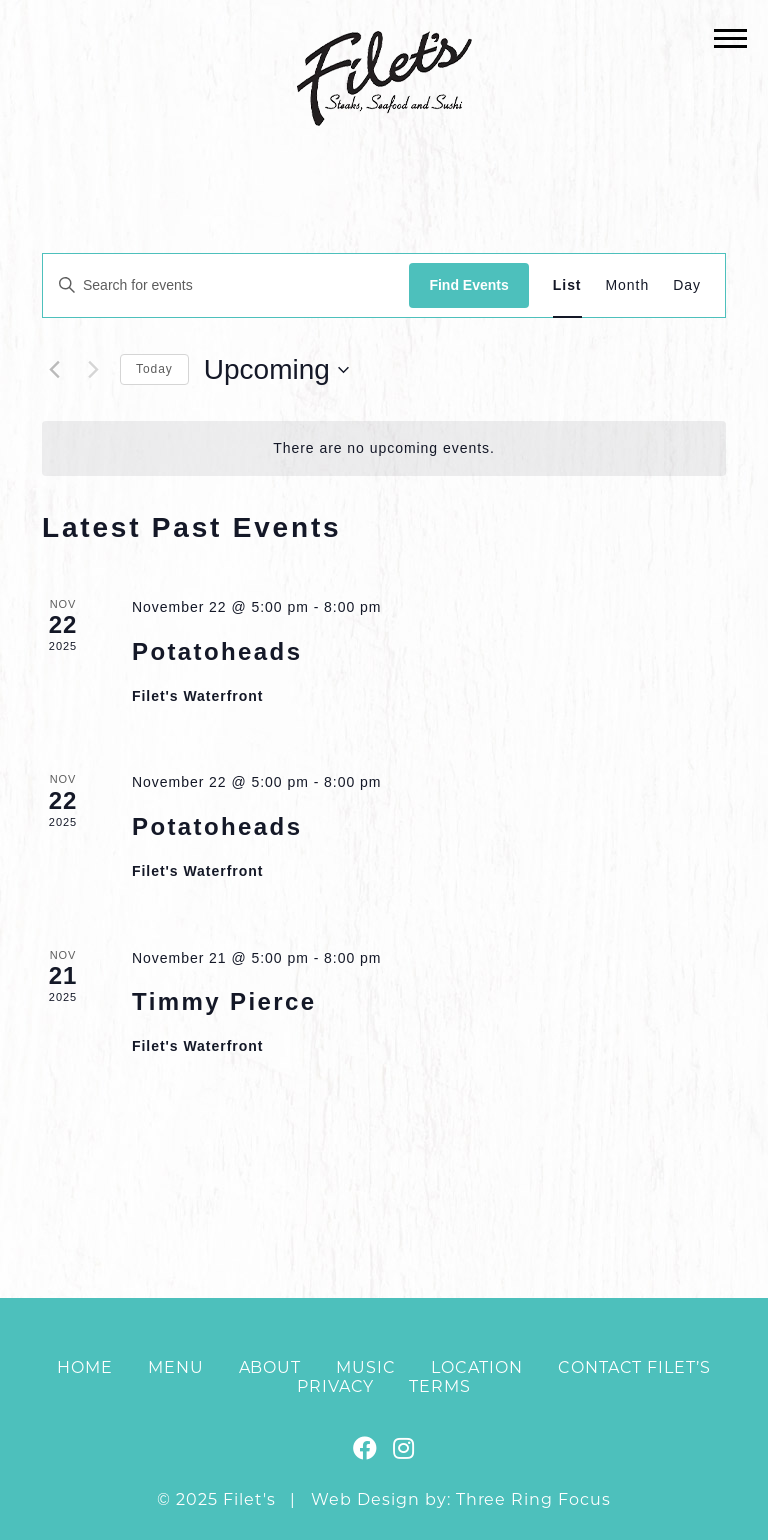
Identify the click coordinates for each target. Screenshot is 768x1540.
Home (85, 1367)
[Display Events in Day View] (687, 285)
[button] (730, 37)
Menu (176, 1367)
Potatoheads (217, 651)
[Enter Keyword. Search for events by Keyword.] (226, 285)
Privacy (336, 1386)
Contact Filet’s (634, 1367)
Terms (440, 1386)
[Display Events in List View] (567, 285)
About (270, 1367)
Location (477, 1367)
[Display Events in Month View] (628, 285)
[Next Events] (93, 370)
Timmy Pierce (224, 1001)
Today (154, 369)
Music (366, 1367)
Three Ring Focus (533, 1499)
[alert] (384, 448)
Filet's (384, 78)
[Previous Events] (54, 370)
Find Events (468, 285)
